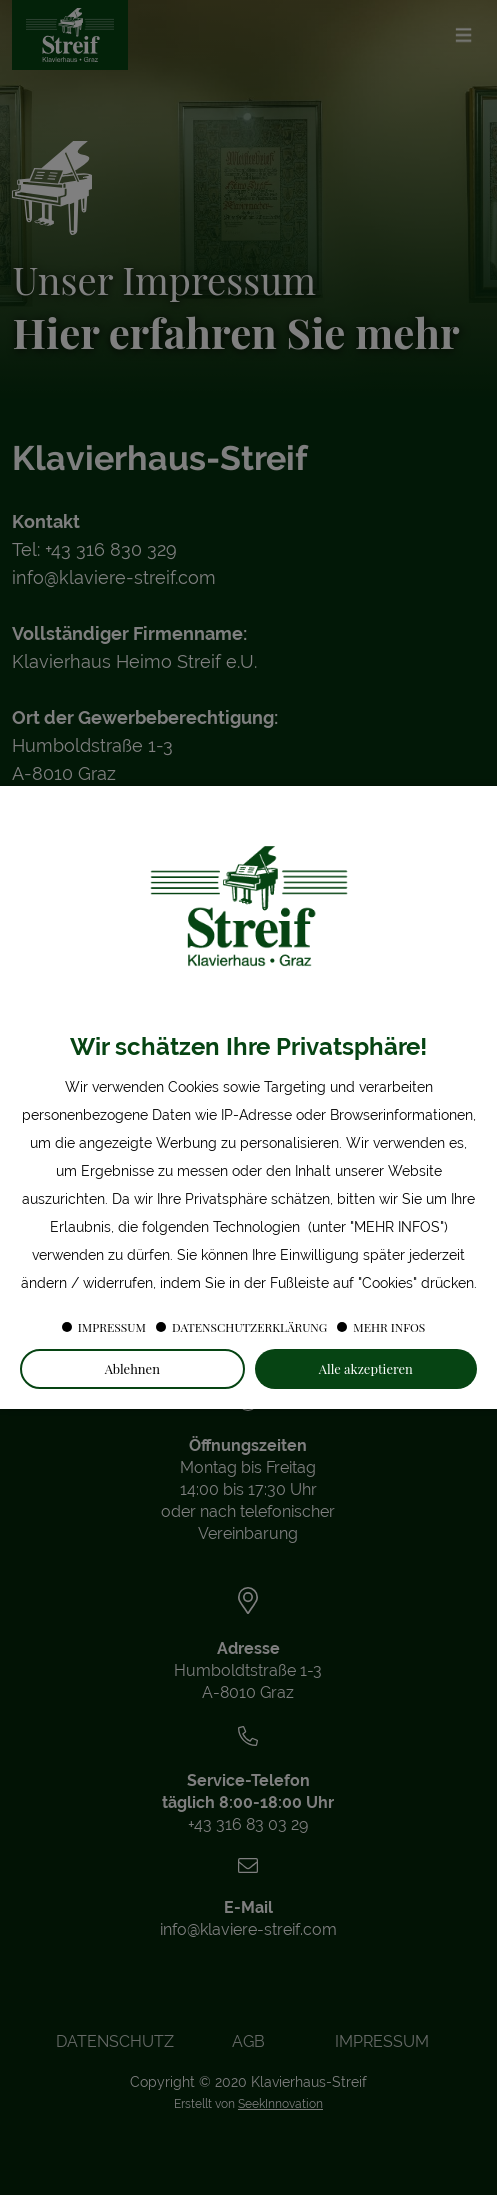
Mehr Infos (389, 1327)
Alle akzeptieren (366, 1368)
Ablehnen (132, 1368)
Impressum (112, 1327)
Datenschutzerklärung (249, 1327)
